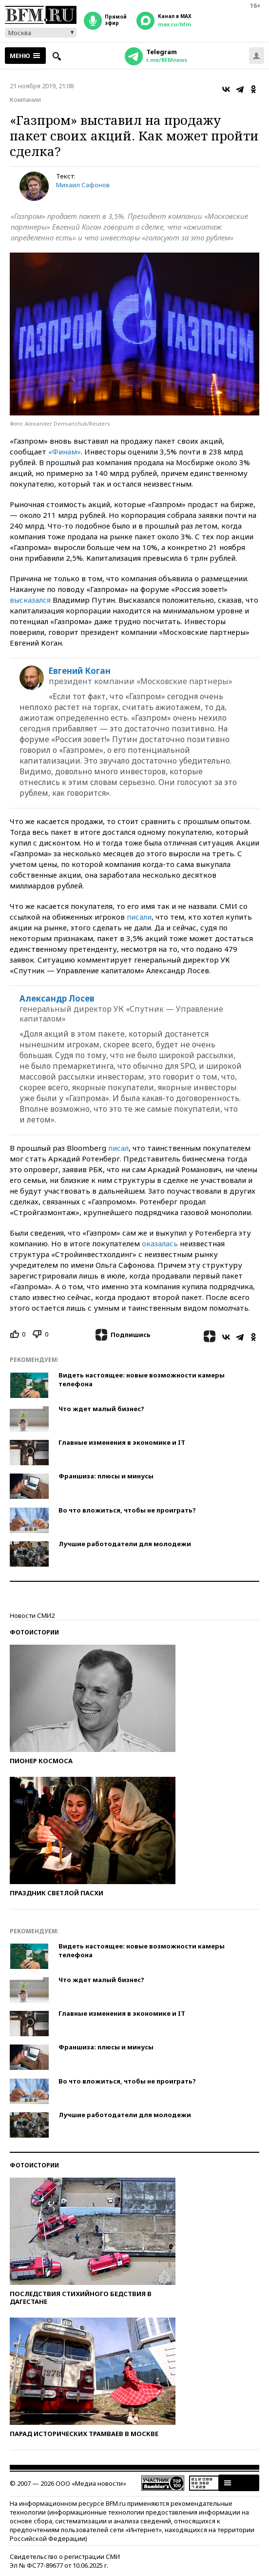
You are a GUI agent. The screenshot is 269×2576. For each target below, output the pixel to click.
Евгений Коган (80, 671)
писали (139, 917)
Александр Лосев (57, 998)
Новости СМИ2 (32, 1615)
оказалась (160, 1243)
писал (118, 1148)
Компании (25, 99)
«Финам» (64, 451)
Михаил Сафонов (83, 184)
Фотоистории (34, 1632)
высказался (30, 600)
